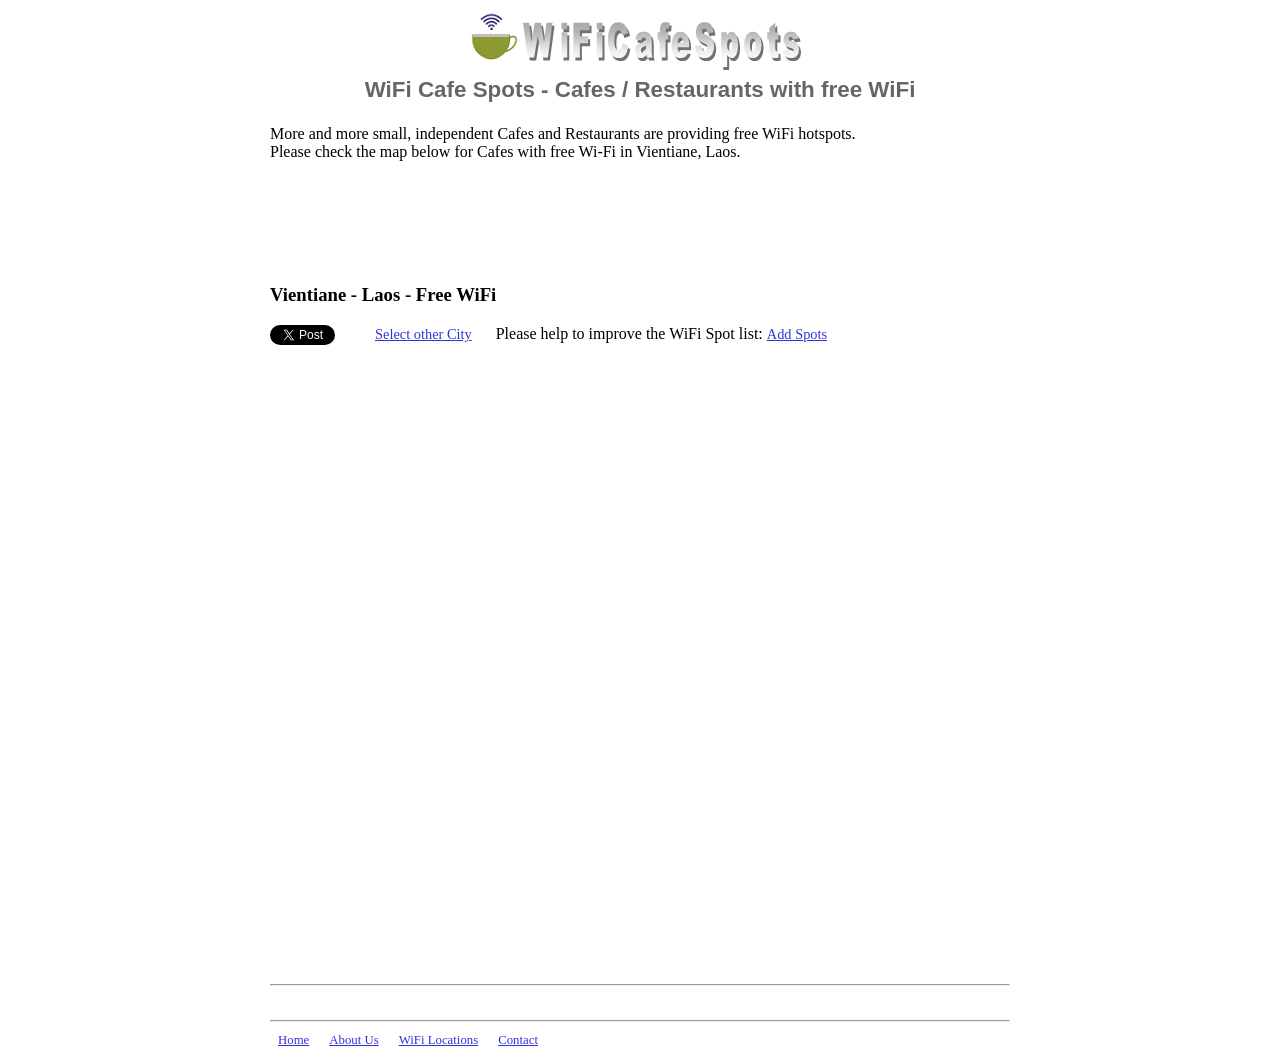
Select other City (423, 334)
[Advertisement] (634, 221)
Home (293, 1040)
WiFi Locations (438, 1040)
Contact (518, 1040)
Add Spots (797, 334)
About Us (353, 1040)
